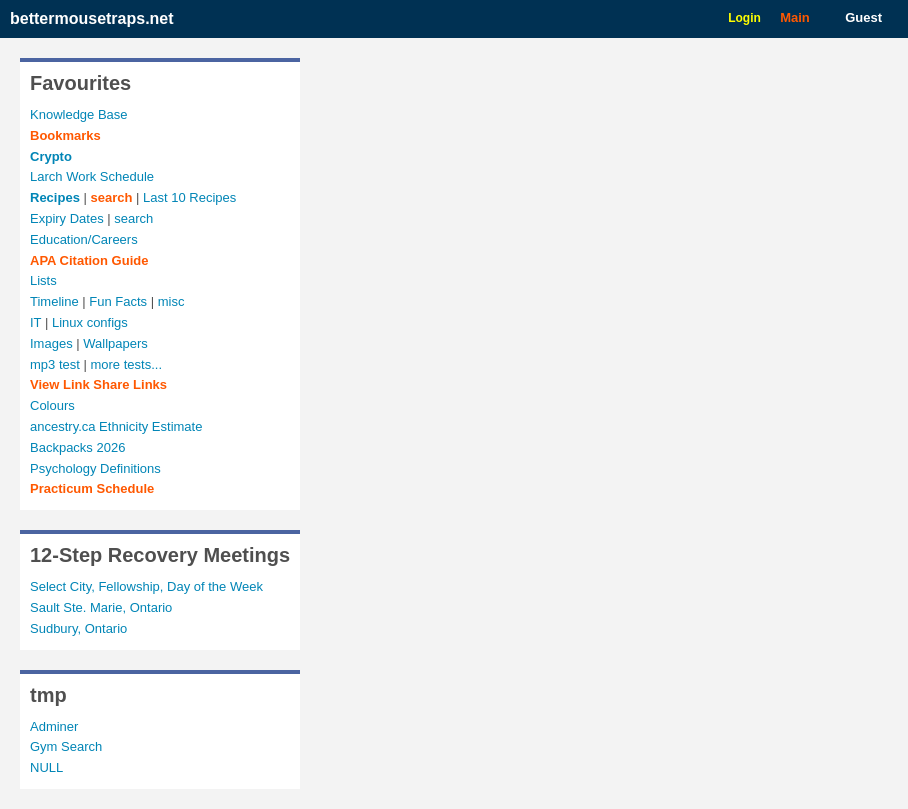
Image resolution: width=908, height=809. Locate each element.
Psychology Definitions (95, 468)
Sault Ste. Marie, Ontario (101, 607)
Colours (52, 405)
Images (51, 343)
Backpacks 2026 (77, 447)
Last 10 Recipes (189, 197)
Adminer (54, 726)
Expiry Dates (67, 218)
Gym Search (66, 746)
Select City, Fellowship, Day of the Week (146, 586)
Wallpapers (115, 343)
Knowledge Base (79, 114)
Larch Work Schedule (92, 176)
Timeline (54, 301)
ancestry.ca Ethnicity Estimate (116, 426)
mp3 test (55, 364)
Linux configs (90, 322)
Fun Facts (118, 301)
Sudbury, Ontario (78, 628)
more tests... (126, 364)
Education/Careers (84, 239)
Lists (43, 280)
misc (171, 301)
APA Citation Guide (89, 260)
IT (35, 322)
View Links (98, 384)
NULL (46, 767)
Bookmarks (65, 135)
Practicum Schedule (92, 488)
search (111, 197)
